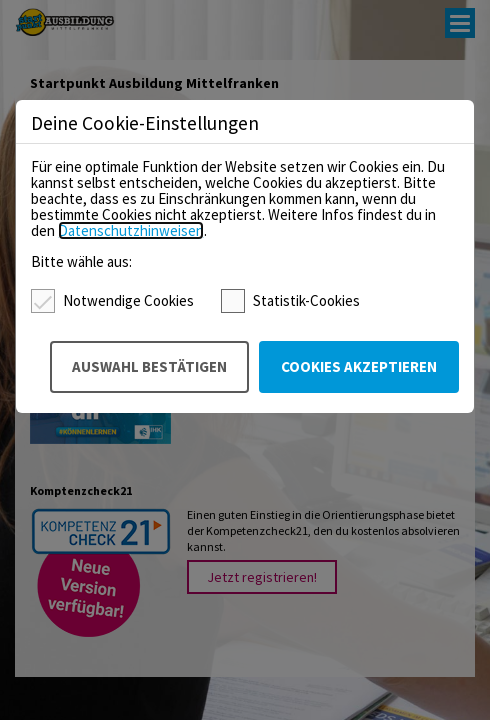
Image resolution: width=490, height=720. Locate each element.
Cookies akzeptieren (359, 366)
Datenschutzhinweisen (131, 230)
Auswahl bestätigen (149, 366)
